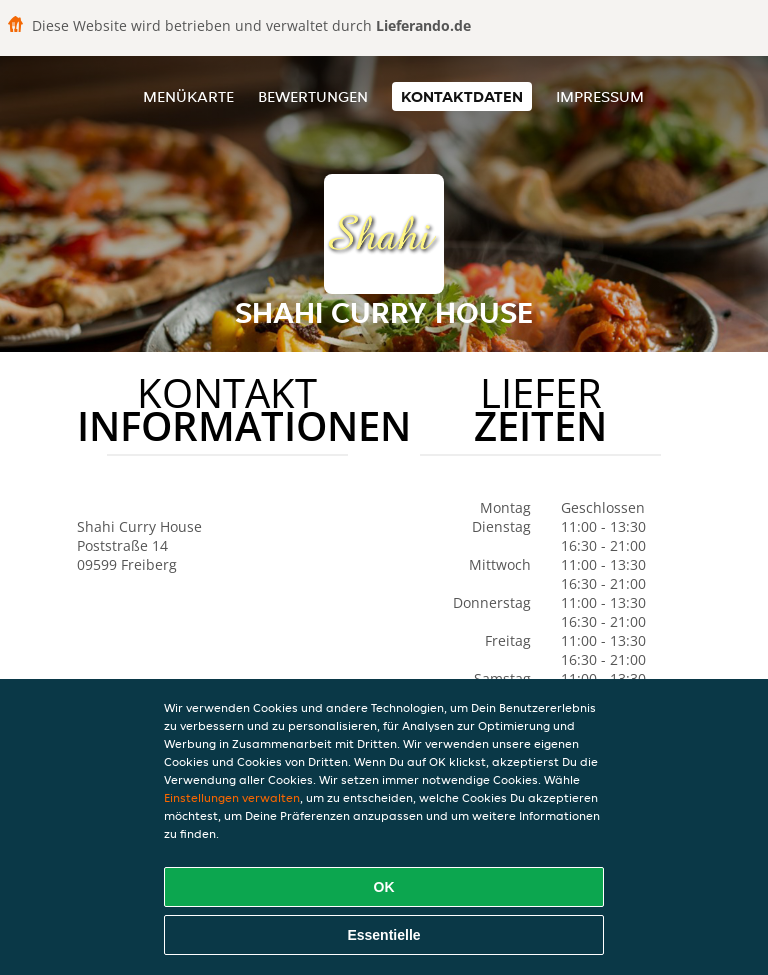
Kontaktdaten (462, 96)
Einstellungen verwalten (232, 797)
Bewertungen (313, 96)
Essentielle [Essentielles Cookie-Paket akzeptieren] (383, 935)
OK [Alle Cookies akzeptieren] (384, 887)
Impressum (600, 96)
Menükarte (188, 96)
